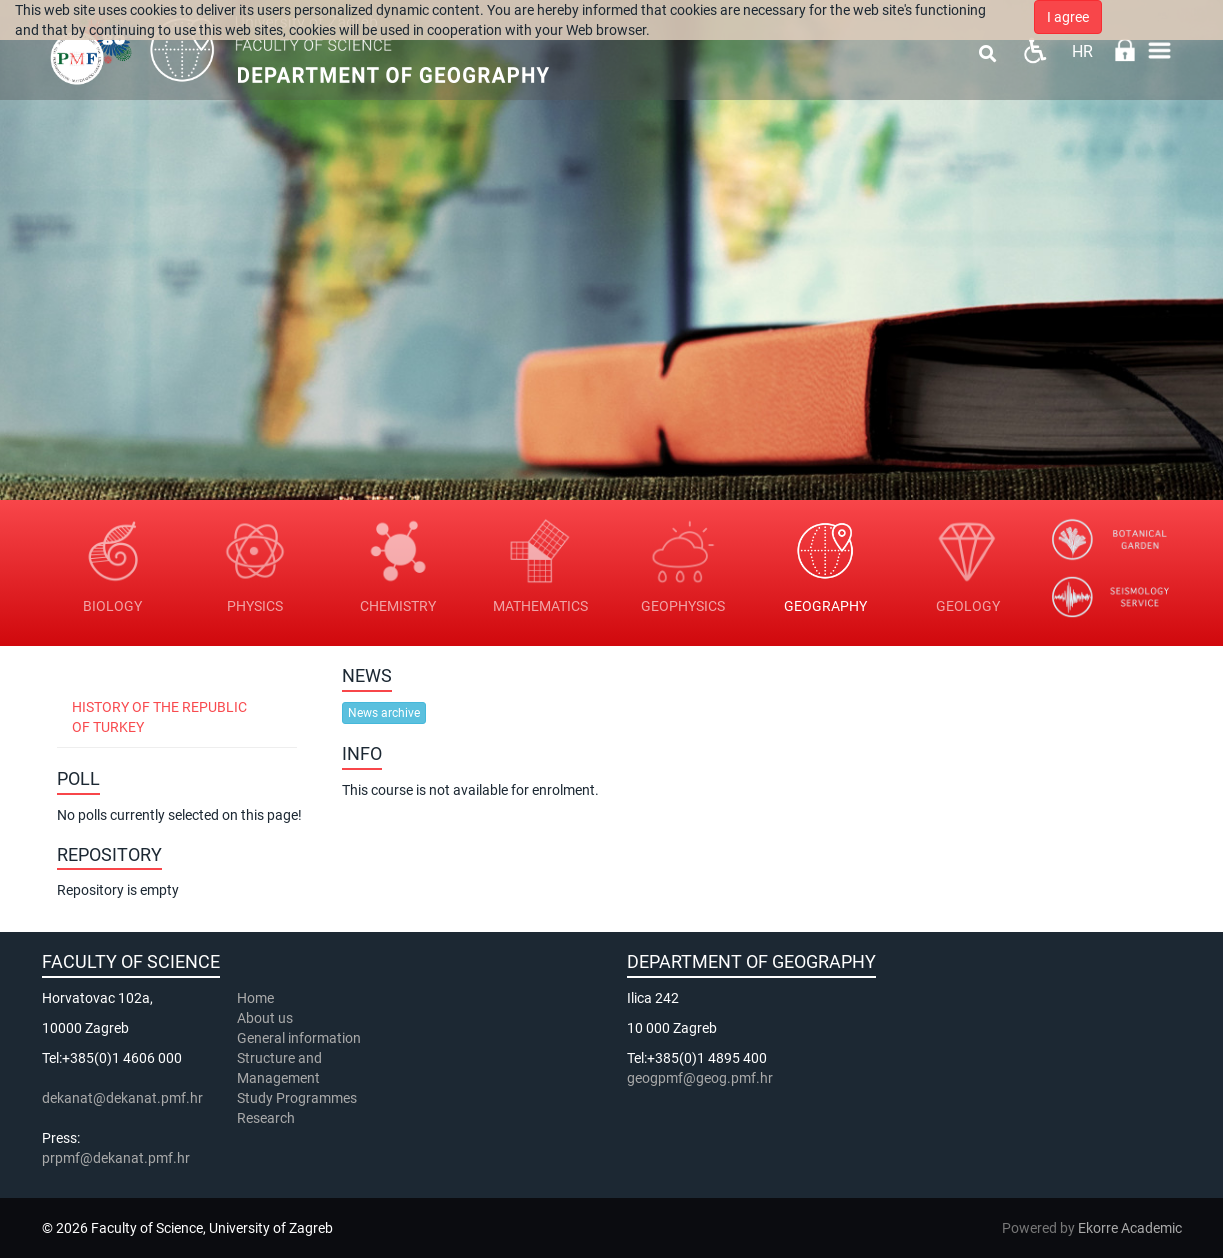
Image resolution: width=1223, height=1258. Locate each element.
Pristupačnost (1034, 50)
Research (267, 1118)
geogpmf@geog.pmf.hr (700, 1078)
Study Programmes (297, 1098)
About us (266, 1018)
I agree (1068, 17)
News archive (384, 713)
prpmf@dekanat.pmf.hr (116, 1158)
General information (299, 1038)
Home (255, 998)
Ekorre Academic (1130, 1228)
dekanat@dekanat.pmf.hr (122, 1098)
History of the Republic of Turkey (159, 717)
